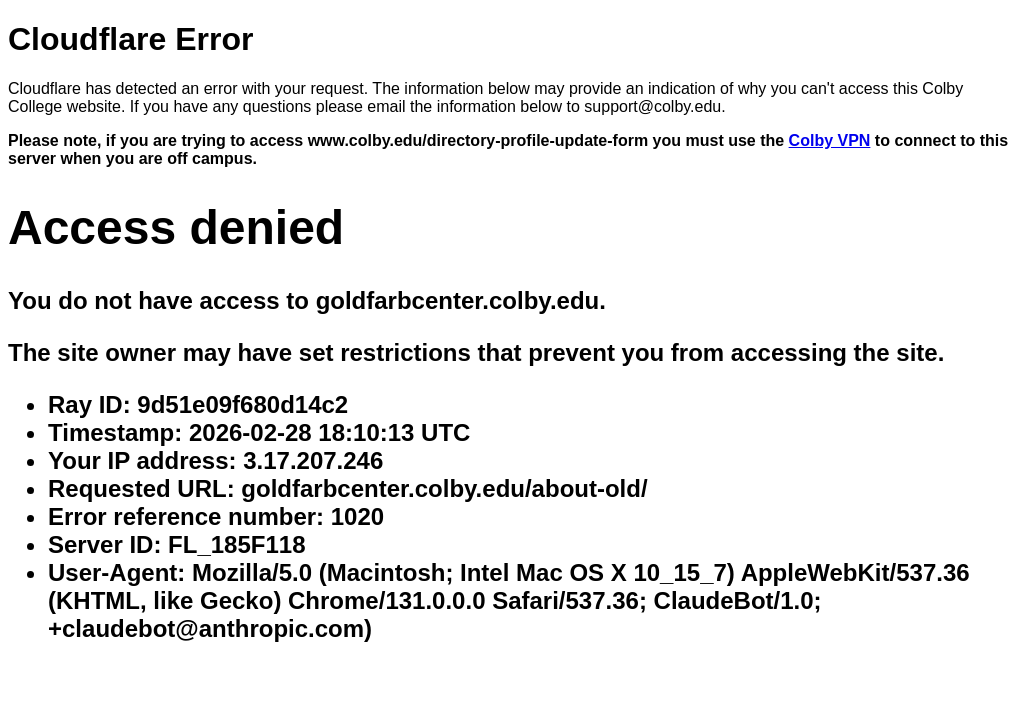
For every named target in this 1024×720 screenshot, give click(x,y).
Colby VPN (830, 140)
